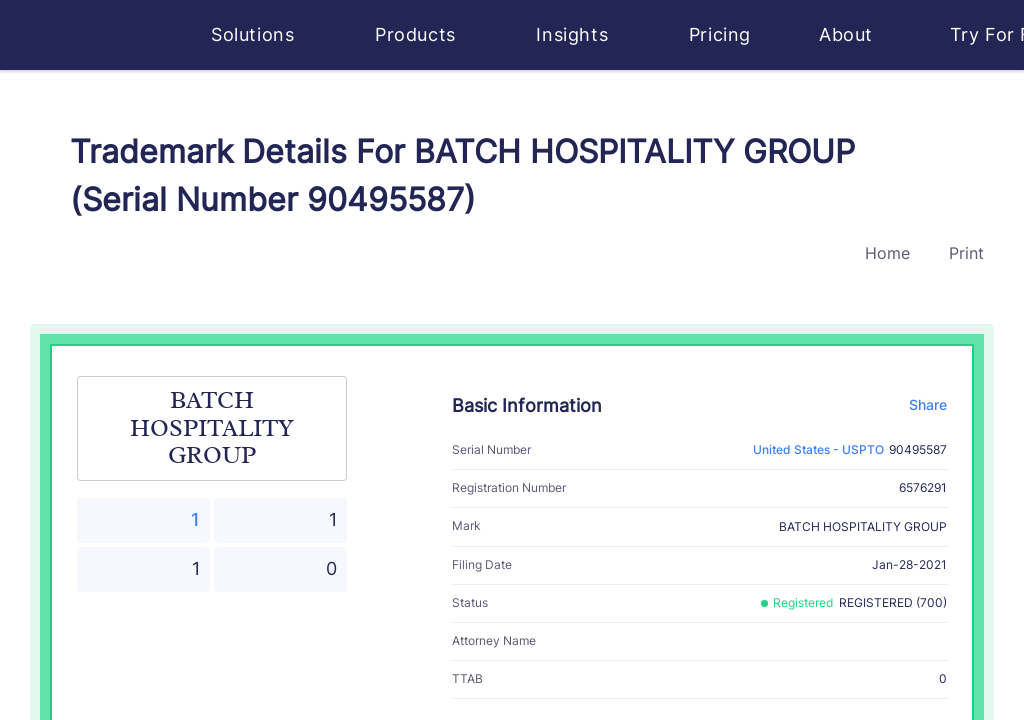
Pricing (720, 34)
